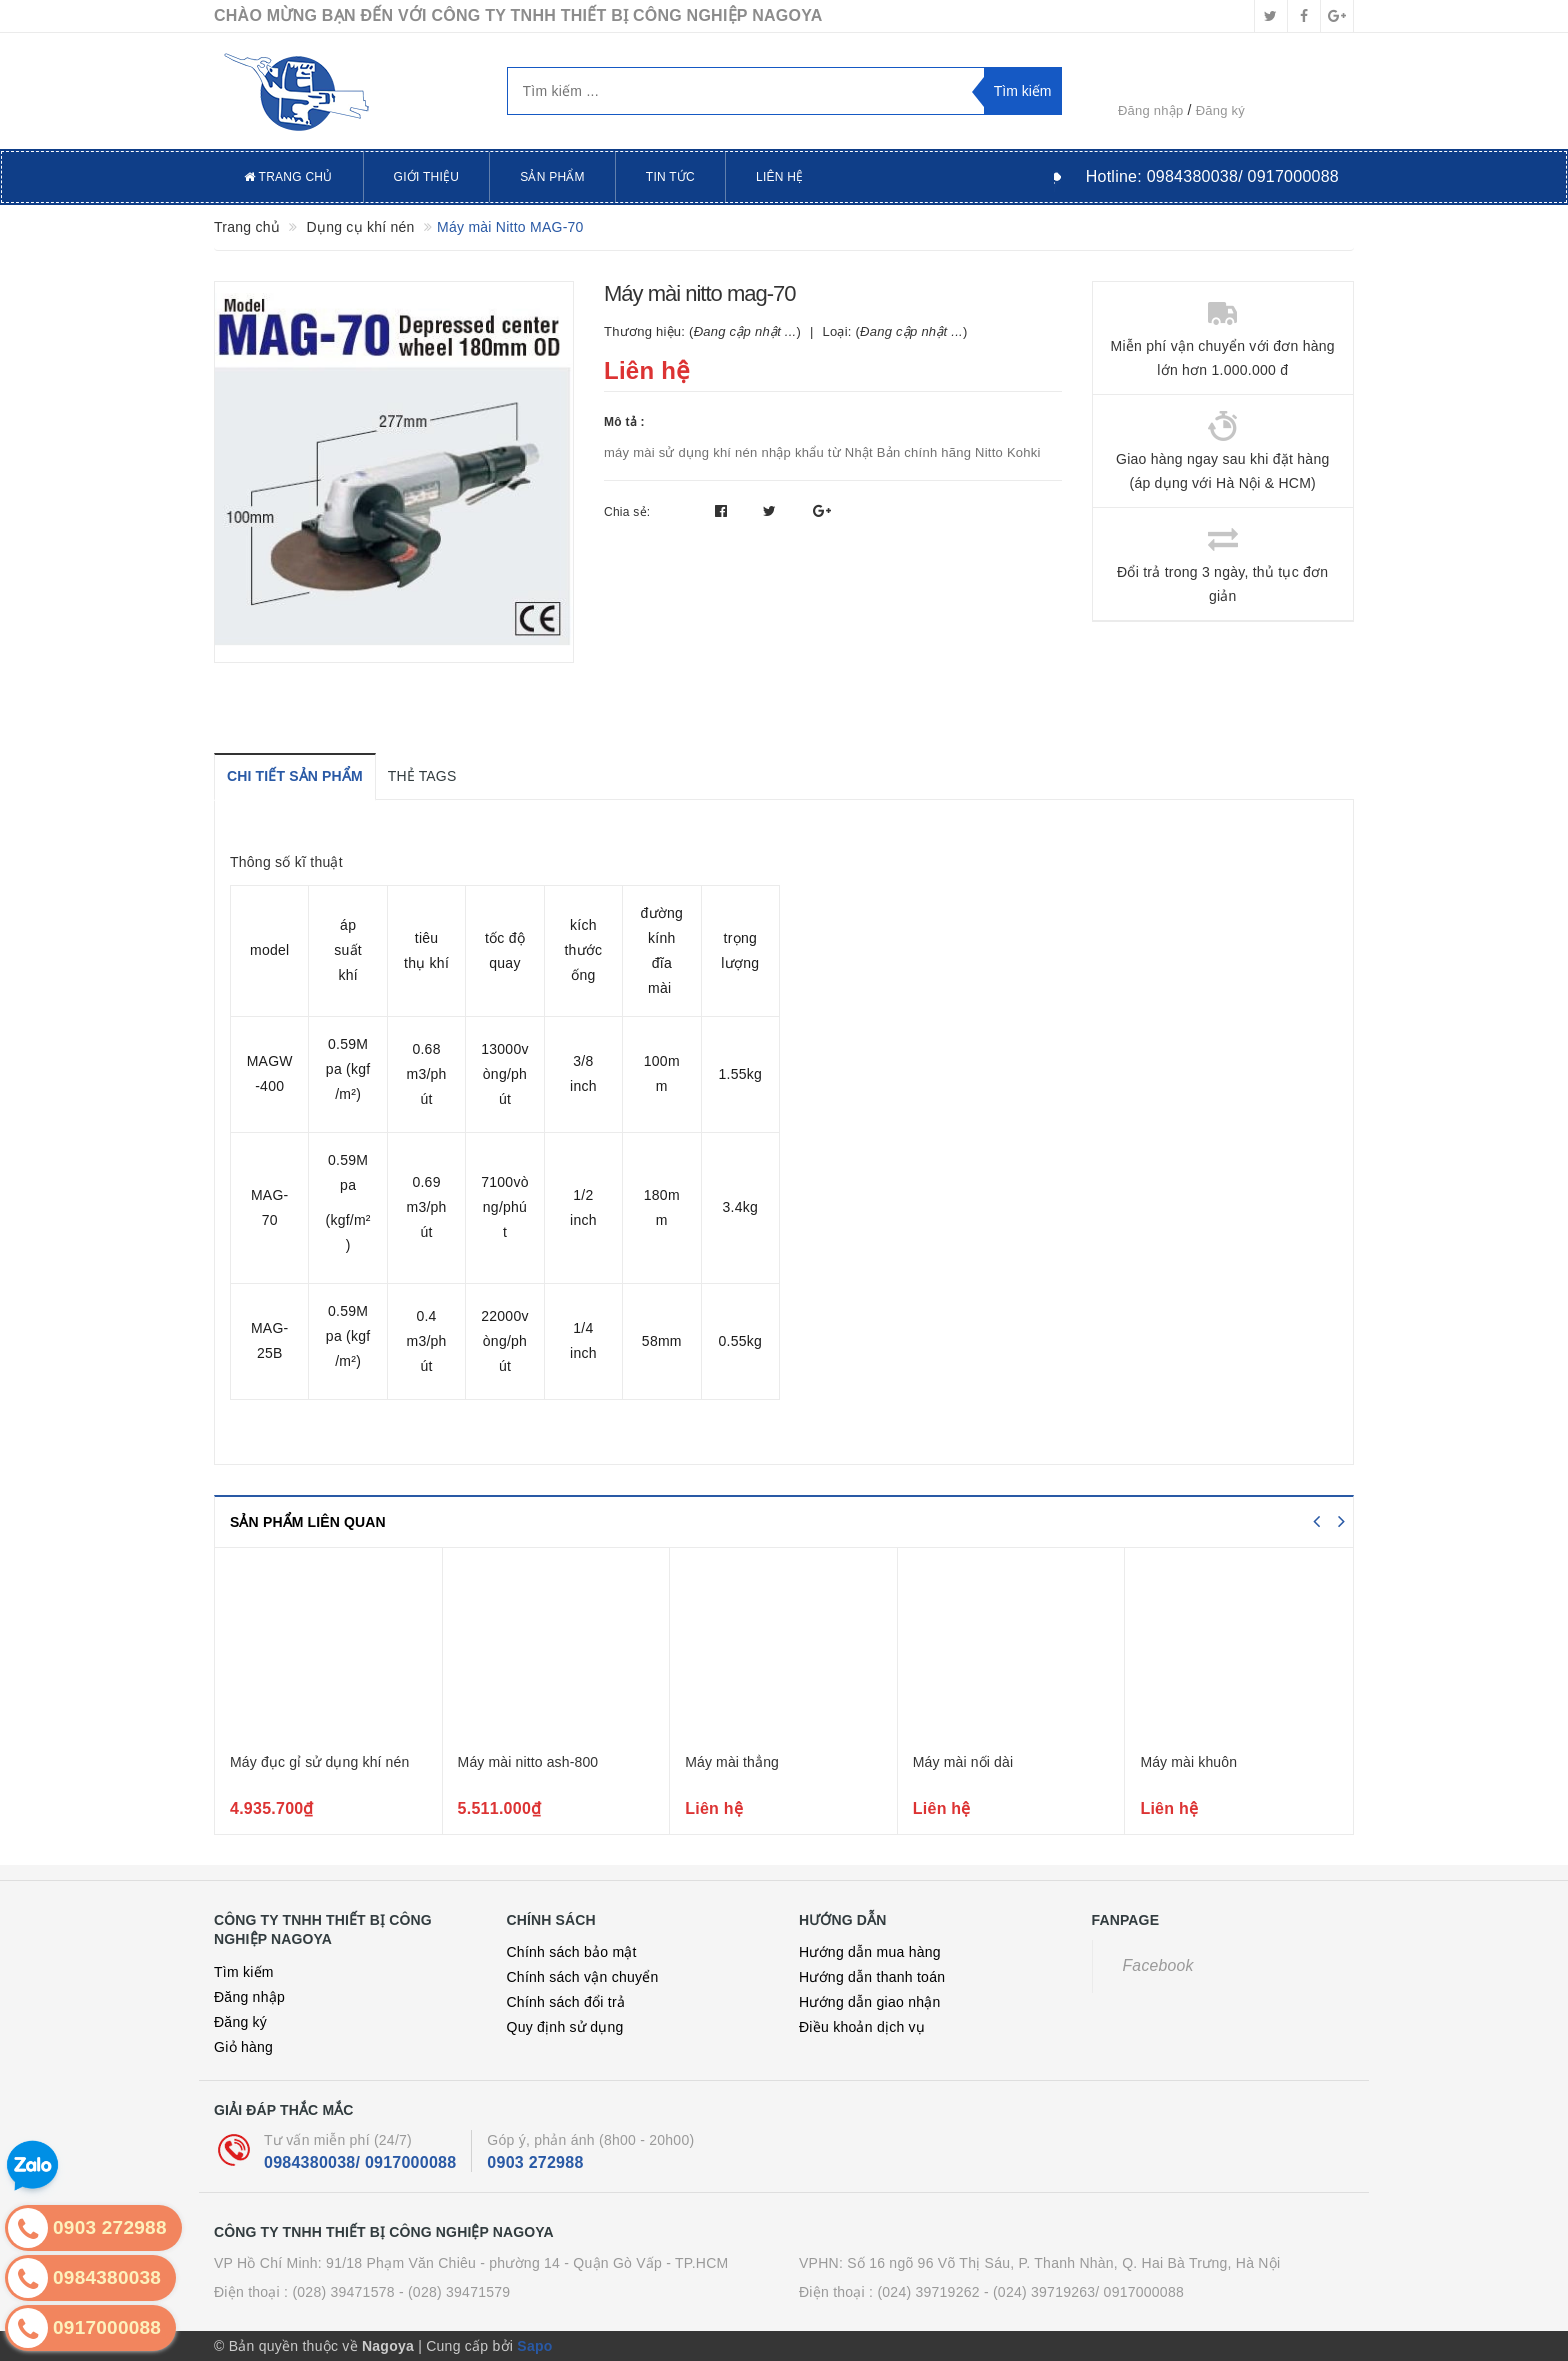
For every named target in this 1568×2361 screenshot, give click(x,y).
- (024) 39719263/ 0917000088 (1084, 2292)
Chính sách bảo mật (572, 1952)
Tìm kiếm (244, 1972)
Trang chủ (288, 177)
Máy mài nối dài (963, 1762)
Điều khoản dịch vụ (862, 2027)
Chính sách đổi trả (566, 2002)
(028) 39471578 (343, 2292)
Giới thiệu (427, 177)
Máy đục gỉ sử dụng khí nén (319, 1762)
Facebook (1158, 1965)
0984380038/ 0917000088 (360, 2162)
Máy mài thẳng (732, 1762)
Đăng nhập (1151, 110)
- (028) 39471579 (454, 2292)
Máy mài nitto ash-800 (528, 1762)
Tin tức (670, 177)
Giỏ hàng (243, 2047)
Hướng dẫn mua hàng (870, 1952)
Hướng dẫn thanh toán (872, 1977)
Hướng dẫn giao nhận (870, 2002)
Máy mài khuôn (1188, 1762)
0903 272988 (535, 2162)
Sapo (534, 2346)
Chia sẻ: (627, 512)
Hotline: (1212, 176)
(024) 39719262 (928, 2292)
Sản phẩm (552, 177)
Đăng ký (1220, 110)
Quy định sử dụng (565, 2027)
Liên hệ (779, 177)
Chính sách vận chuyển (583, 1977)
